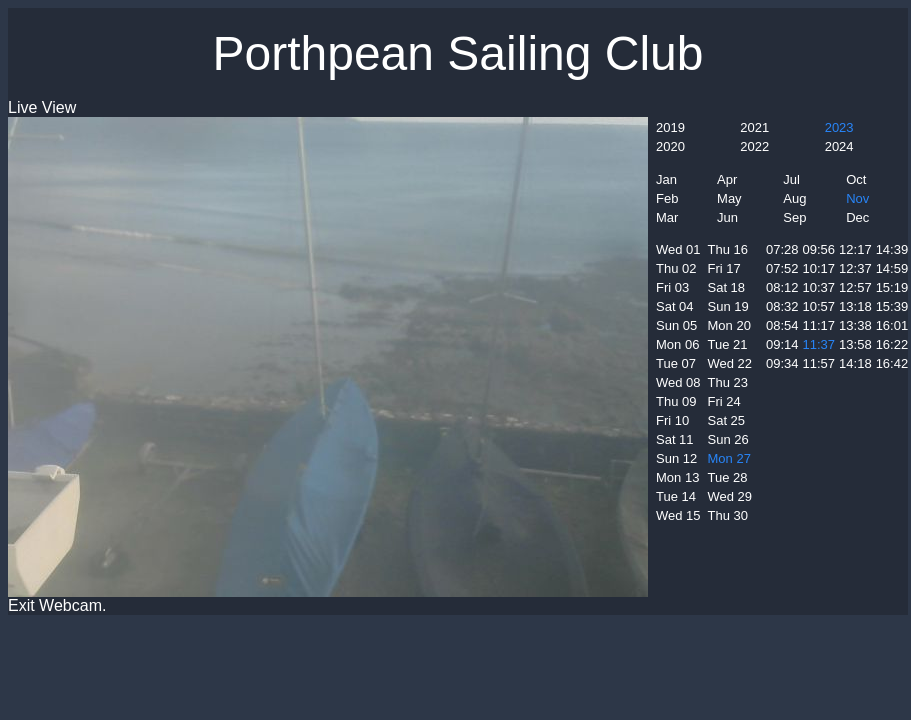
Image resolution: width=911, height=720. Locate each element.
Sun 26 (728, 439)
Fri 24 (724, 401)
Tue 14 (676, 496)
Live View (42, 107)
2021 (754, 127)
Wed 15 (678, 515)
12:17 (855, 249)
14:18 (855, 363)
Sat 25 (727, 420)
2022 (754, 146)
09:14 (782, 344)
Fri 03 (672, 287)
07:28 (782, 249)
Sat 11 (675, 439)
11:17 (819, 325)
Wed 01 (678, 249)
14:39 (892, 249)
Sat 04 (675, 306)
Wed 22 (730, 363)
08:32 (782, 306)
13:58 (855, 344)
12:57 (855, 287)
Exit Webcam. (57, 605)
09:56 (819, 249)
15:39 (892, 306)
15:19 (892, 287)
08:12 (782, 287)
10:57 (819, 306)
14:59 (892, 268)
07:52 (782, 268)
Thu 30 (728, 515)
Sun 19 (728, 306)
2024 (839, 146)
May (729, 198)
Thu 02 (676, 268)
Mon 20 (729, 325)
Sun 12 (676, 458)
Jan (666, 179)
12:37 (855, 268)
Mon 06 (677, 344)
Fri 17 (724, 268)
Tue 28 (728, 477)
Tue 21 (728, 344)
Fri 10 (672, 420)
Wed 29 (730, 496)
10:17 (819, 268)
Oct (856, 179)
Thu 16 (728, 249)
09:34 (782, 363)
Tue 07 (676, 363)
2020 (670, 146)
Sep (794, 217)
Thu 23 (728, 382)
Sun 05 (676, 325)
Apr (727, 179)
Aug (794, 198)
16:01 (892, 325)
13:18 (855, 306)
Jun (727, 217)
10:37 (819, 287)
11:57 (819, 363)
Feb (667, 198)
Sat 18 (727, 287)
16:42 (892, 363)
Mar (667, 217)
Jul (791, 179)
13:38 (855, 325)
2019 (670, 127)
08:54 (782, 325)
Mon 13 (677, 477)
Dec (857, 217)
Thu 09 (676, 401)
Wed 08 (678, 382)
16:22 (892, 344)
